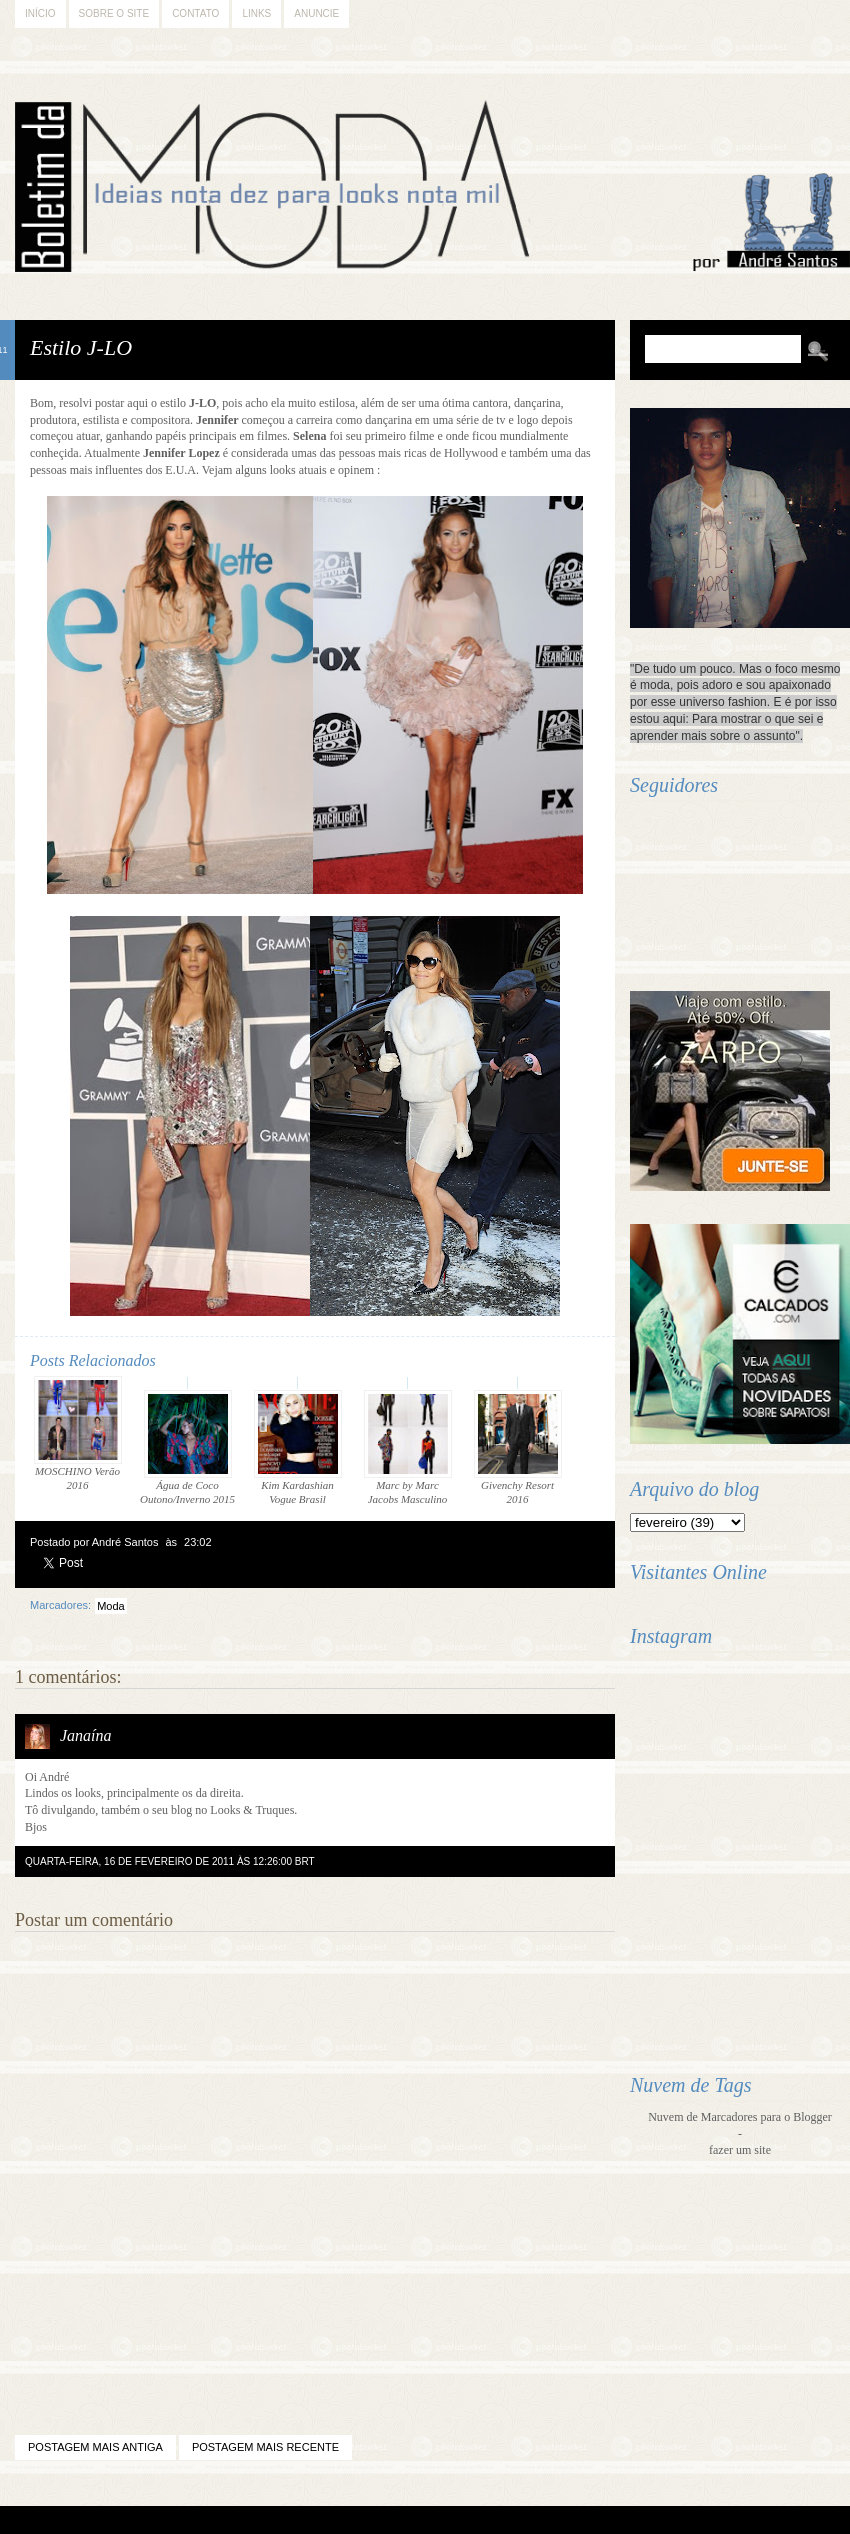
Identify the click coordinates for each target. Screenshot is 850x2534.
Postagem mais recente (265, 2447)
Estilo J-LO (81, 347)
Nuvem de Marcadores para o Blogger (740, 2117)
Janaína (86, 1735)
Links (256, 13)
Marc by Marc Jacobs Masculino (408, 1447)
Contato (195, 13)
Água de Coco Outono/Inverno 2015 (187, 1447)
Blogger (370, 2520)
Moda (111, 1606)
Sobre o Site (114, 13)
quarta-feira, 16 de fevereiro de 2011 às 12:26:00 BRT (170, 1861)
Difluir (477, 2520)
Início (40, 13)
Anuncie (316, 13)
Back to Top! (539, 2520)
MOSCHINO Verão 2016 (78, 1433)
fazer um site (740, 2150)
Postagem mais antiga (95, 2447)
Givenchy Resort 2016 (518, 1447)
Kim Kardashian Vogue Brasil (298, 1447)
